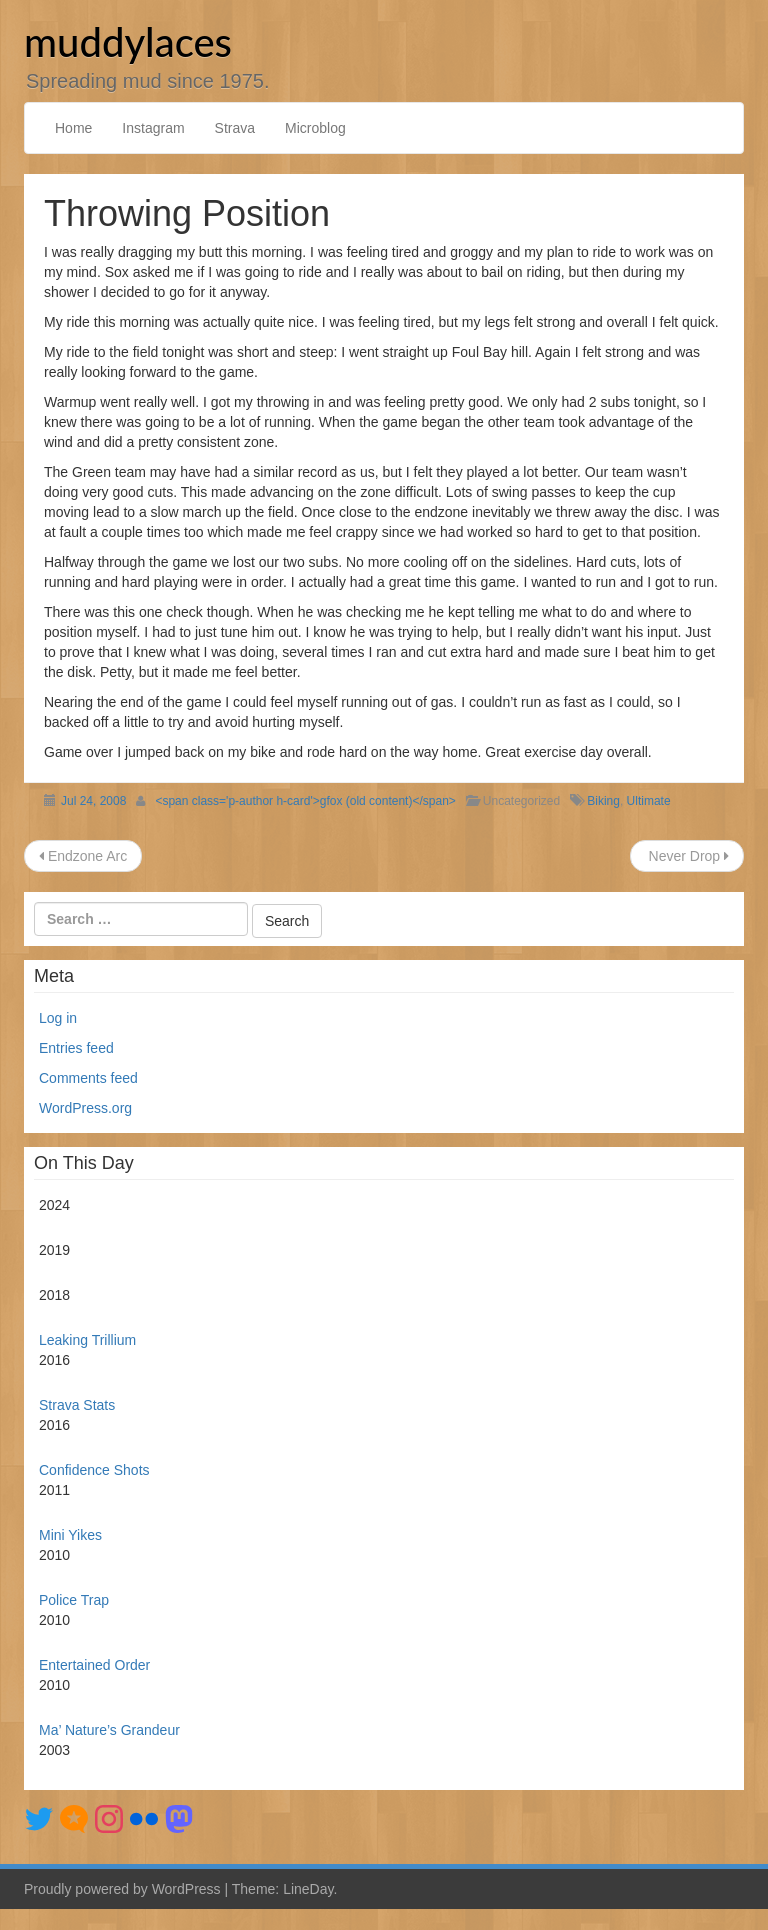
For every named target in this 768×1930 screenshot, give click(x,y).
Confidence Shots (94, 1470)
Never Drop (687, 856)
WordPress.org (85, 1108)
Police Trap (74, 1600)
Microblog (315, 128)
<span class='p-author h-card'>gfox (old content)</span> (305, 801)
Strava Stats (77, 1405)
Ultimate (649, 801)
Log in (58, 1018)
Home (73, 128)
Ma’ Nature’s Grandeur (109, 1730)
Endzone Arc (83, 856)
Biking (603, 801)
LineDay (308, 1889)
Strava (235, 128)
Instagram (153, 128)
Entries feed (76, 1048)
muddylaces (128, 42)
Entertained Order (94, 1665)
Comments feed (88, 1078)
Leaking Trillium (87, 1340)
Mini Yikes (70, 1535)
